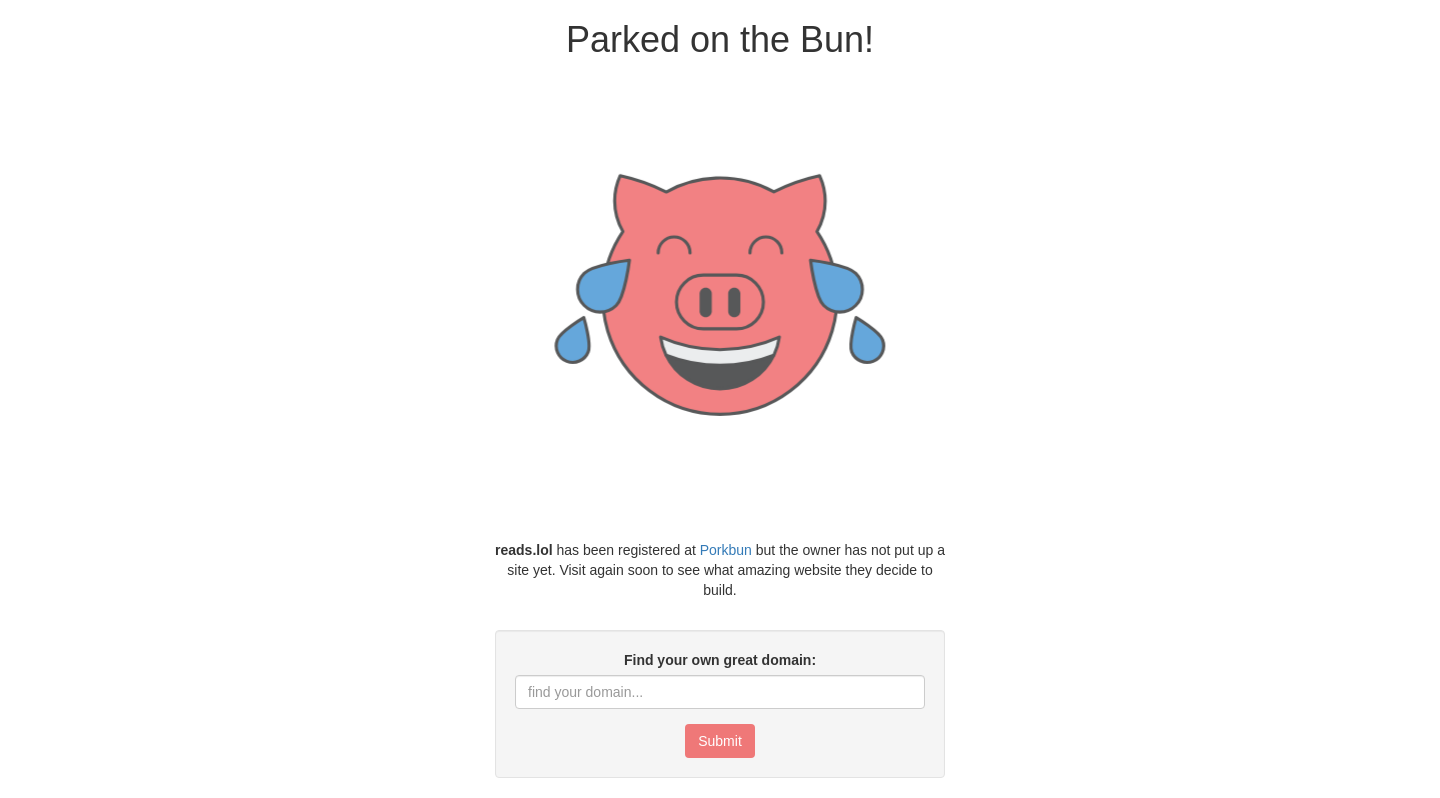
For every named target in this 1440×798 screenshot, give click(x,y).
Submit (720, 741)
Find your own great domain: (720, 660)
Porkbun (726, 550)
